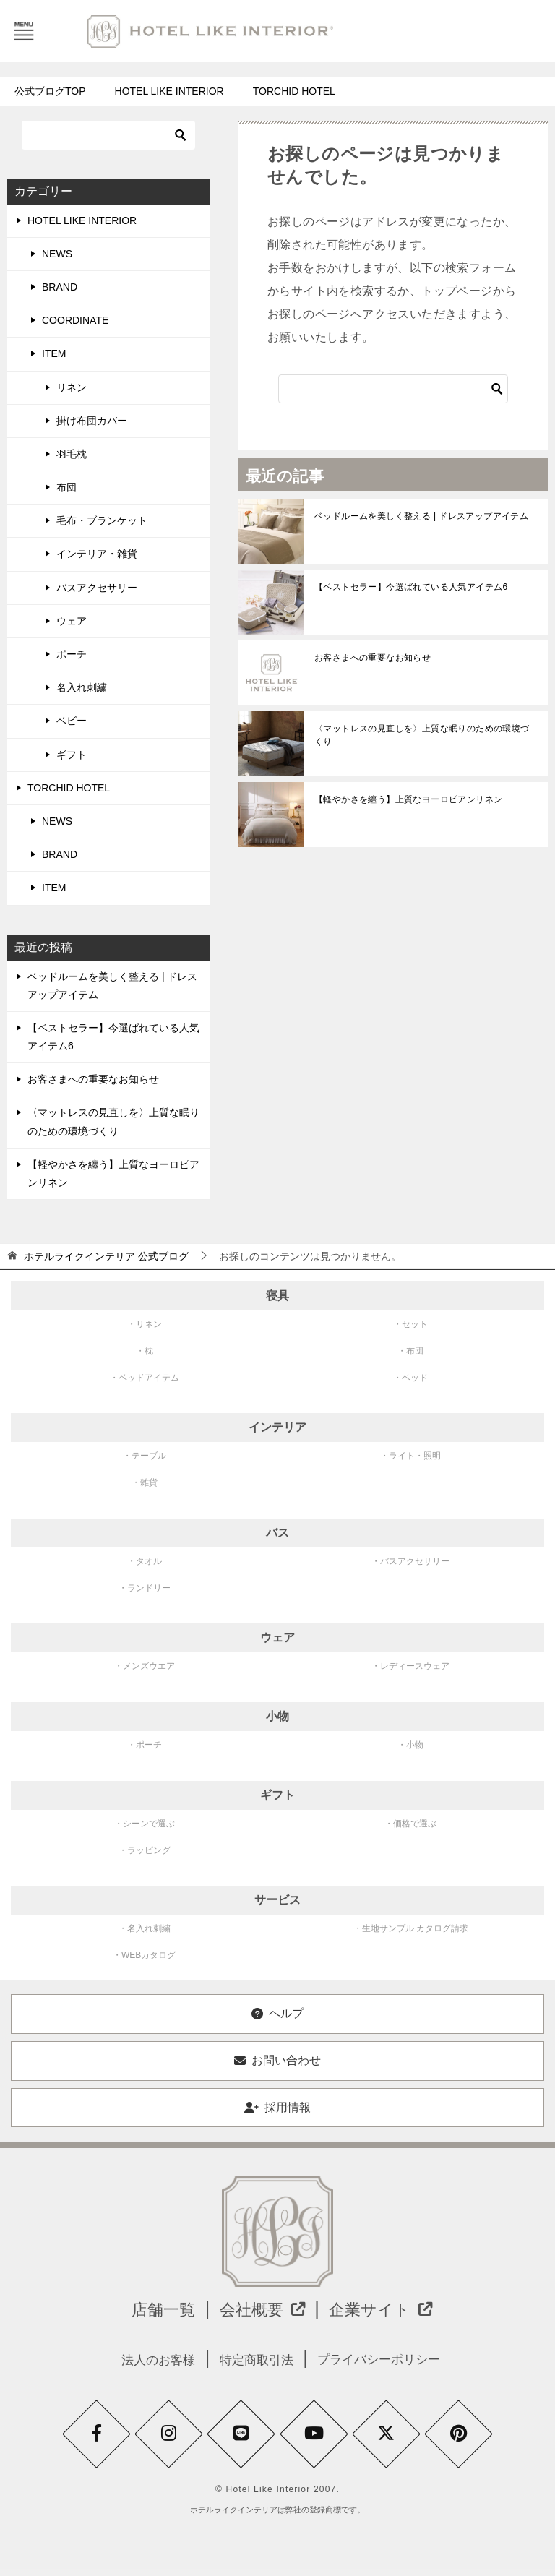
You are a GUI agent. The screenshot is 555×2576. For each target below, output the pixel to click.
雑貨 (149, 1482)
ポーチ (71, 654)
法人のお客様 (147, 2360)
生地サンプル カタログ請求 (415, 1928)
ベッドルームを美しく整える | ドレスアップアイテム (421, 516)
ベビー (71, 720)
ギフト (71, 754)
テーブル (149, 1456)
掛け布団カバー (91, 420)
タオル (149, 1561)
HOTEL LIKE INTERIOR (169, 91)
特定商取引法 (253, 2360)
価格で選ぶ (414, 1824)
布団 (66, 487)
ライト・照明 (415, 1456)
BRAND (59, 287)
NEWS (57, 253)
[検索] (393, 388)
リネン (71, 387)
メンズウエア (149, 1666)
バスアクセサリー (96, 587)
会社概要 (260, 2309)
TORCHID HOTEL (294, 91)
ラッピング (149, 1850)
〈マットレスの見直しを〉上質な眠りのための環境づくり (422, 735)
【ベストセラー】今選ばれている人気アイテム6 (410, 587)
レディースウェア (414, 1666)
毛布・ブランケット (101, 520)
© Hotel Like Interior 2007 (275, 2497)
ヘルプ (277, 2013)
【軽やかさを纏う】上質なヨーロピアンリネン (408, 799)
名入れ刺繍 (81, 687)
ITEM (54, 353)
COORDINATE (75, 320)
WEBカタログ (148, 1955)
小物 (414, 1745)
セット (415, 1324)
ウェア (71, 621)
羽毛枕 (71, 454)
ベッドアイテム (149, 1378)
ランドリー (149, 1588)
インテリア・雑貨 (96, 553)
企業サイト (391, 2309)
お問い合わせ (277, 2060)
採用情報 (277, 2107)
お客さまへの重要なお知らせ (374, 658)
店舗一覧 (150, 2308)
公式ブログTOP (50, 91)
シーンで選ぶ (149, 1824)
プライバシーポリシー (387, 2359)
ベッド (415, 1378)
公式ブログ (106, 1256)
